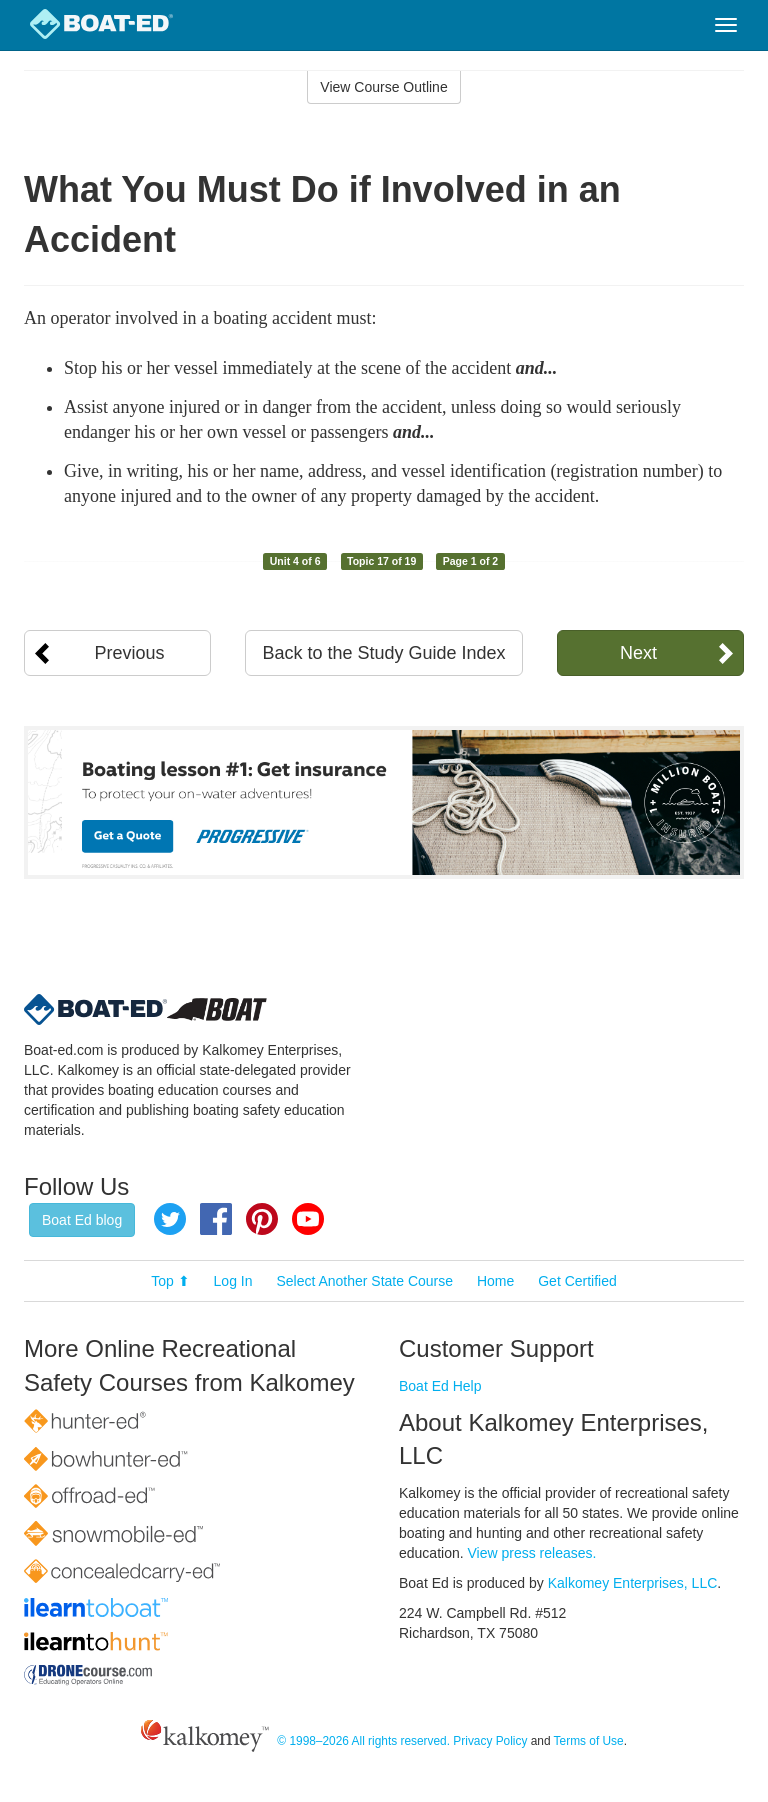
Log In (233, 1281)
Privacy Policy (490, 1741)
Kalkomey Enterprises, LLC (633, 1583)
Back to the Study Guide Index (383, 653)
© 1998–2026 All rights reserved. (363, 1741)
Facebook (216, 1219)
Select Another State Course (364, 1281)
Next (638, 653)
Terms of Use (589, 1741)
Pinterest (262, 1219)
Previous (130, 653)
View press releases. (532, 1553)
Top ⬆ (170, 1281)
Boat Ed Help (440, 1386)
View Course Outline (383, 87)
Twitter (170, 1219)
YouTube (308, 1219)
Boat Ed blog (82, 1220)
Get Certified (577, 1281)
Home (495, 1281)
